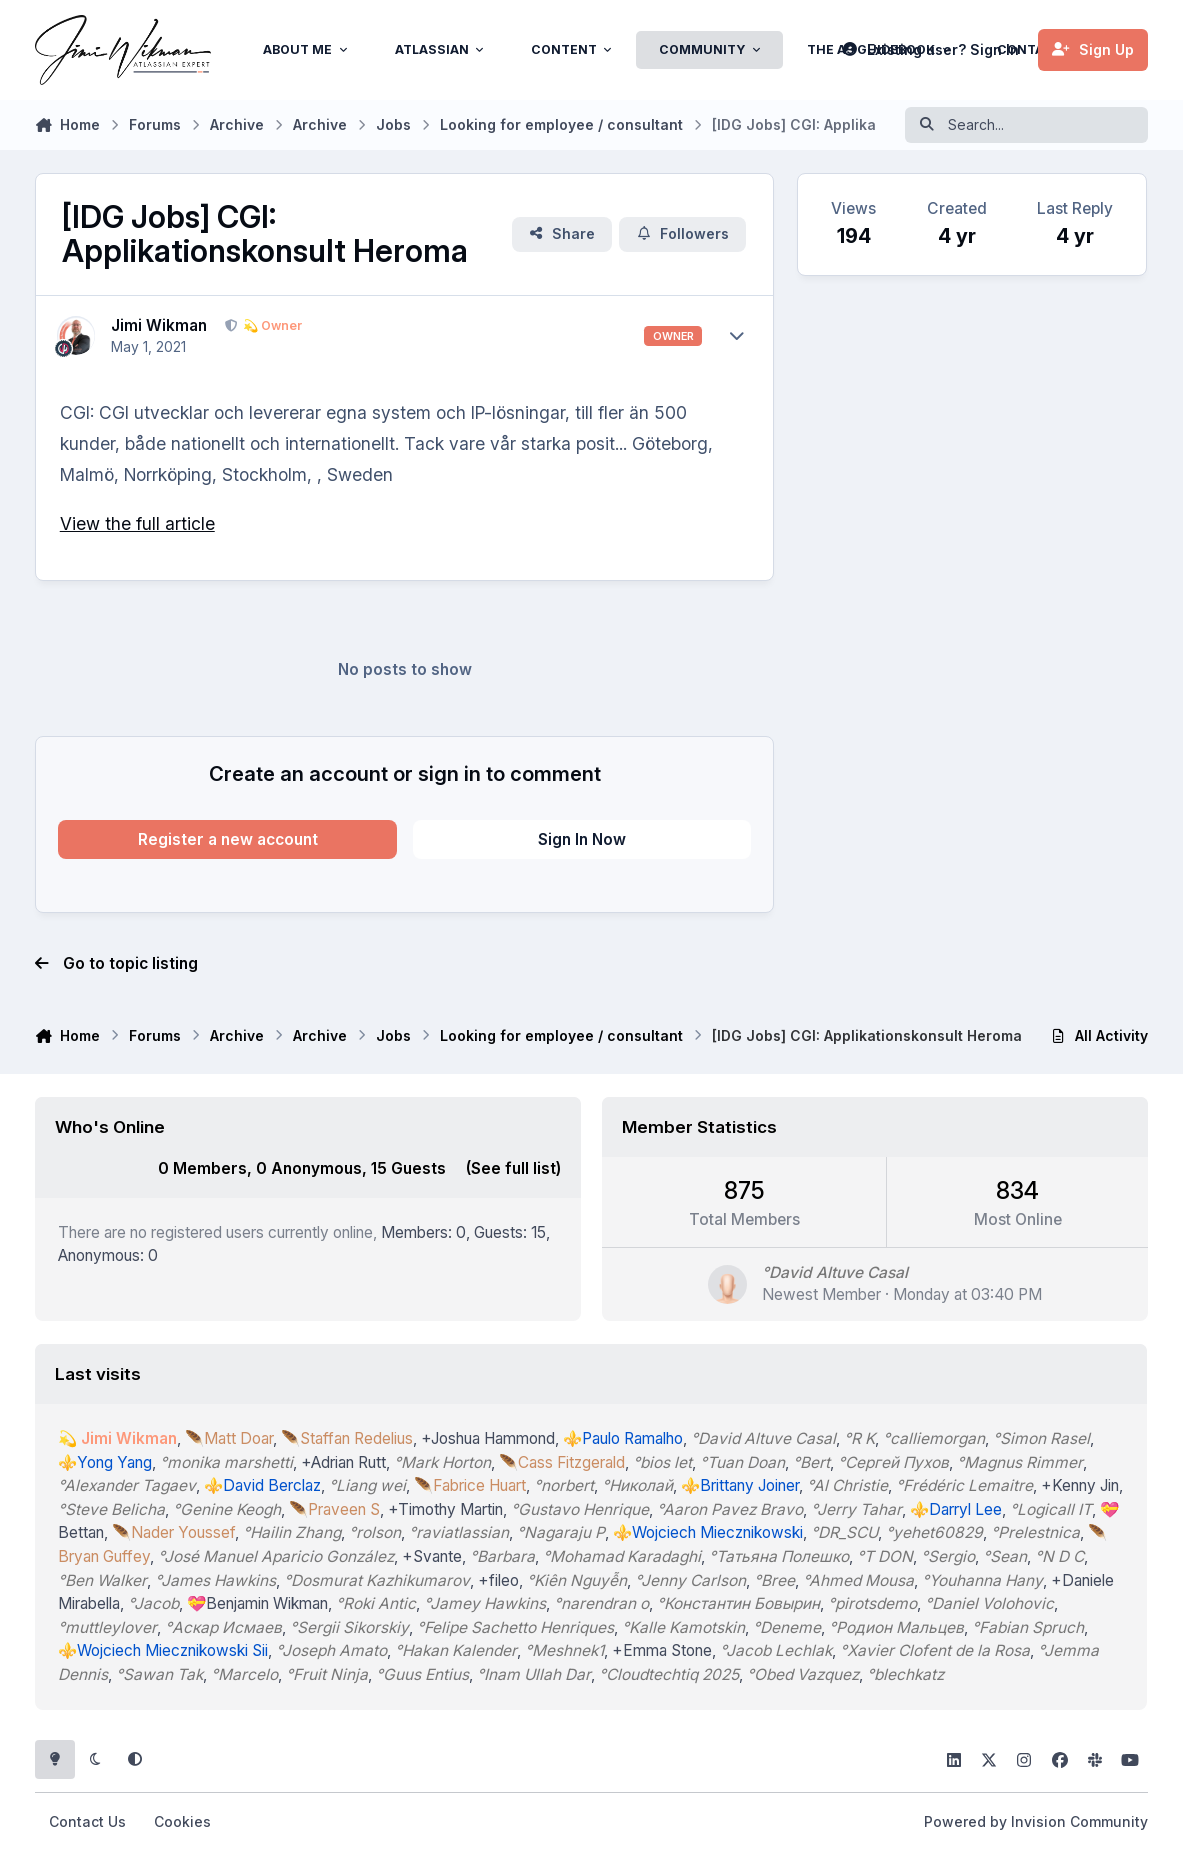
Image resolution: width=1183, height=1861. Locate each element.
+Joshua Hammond (489, 1438)
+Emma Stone (663, 1650)
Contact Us (87, 1821)
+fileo (499, 1579)
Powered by (1036, 1821)
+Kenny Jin (1081, 1485)
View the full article (137, 523)
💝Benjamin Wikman (258, 1603)
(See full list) (513, 1168)
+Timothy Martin (446, 1509)
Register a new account (228, 839)
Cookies (182, 1821)
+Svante (433, 1556)
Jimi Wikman (159, 325)
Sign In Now (582, 839)
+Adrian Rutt (344, 1462)
